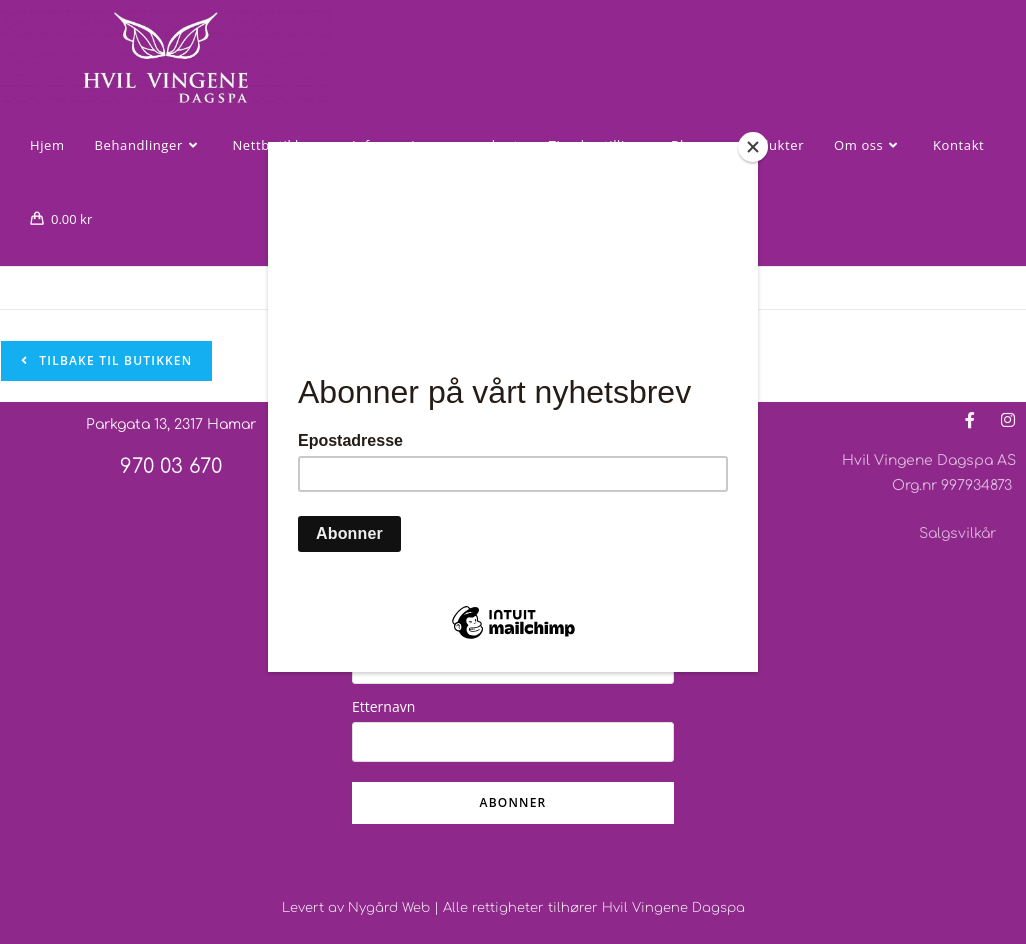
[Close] (753, 147)
